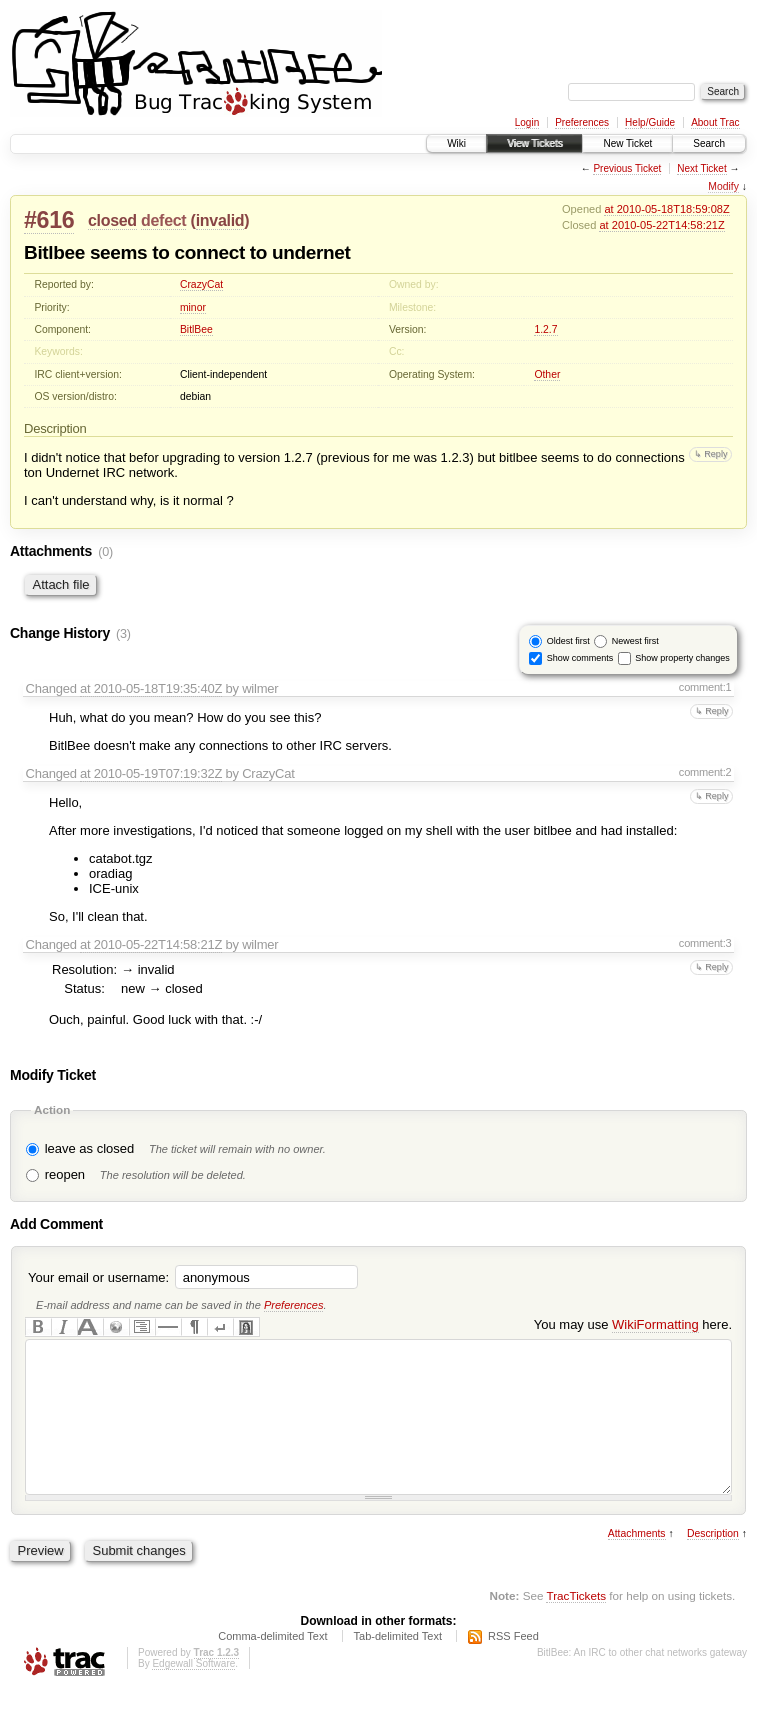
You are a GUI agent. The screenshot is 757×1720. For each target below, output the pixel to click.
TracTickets (576, 1625)
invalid (220, 220)
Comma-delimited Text (272, 1666)
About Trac (715, 122)
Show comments (580, 658)
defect (163, 220)
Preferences (582, 122)
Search (709, 143)
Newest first (635, 641)
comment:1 (705, 687)
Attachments (637, 1563)
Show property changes (682, 658)
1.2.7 (545, 329)
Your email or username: (98, 1277)
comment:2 (705, 772)
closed (112, 220)
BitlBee (196, 329)
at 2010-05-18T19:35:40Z (151, 688)
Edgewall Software (193, 1693)
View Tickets (534, 143)
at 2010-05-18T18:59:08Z (666, 209)
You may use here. (633, 1324)
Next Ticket (701, 168)
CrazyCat (201, 284)
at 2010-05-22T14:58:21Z (661, 225)
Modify (723, 186)
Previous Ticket (627, 168)
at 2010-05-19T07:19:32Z (151, 773)
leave (60, 1148)
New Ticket (627, 143)
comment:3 (705, 943)
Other (547, 374)
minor (193, 307)
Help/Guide (650, 122)
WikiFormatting (655, 1324)
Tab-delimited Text (398, 1666)
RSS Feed (513, 1666)
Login (527, 122)
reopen (65, 1174)
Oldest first (568, 641)
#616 (49, 220)
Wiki (456, 143)
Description (713, 1563)
